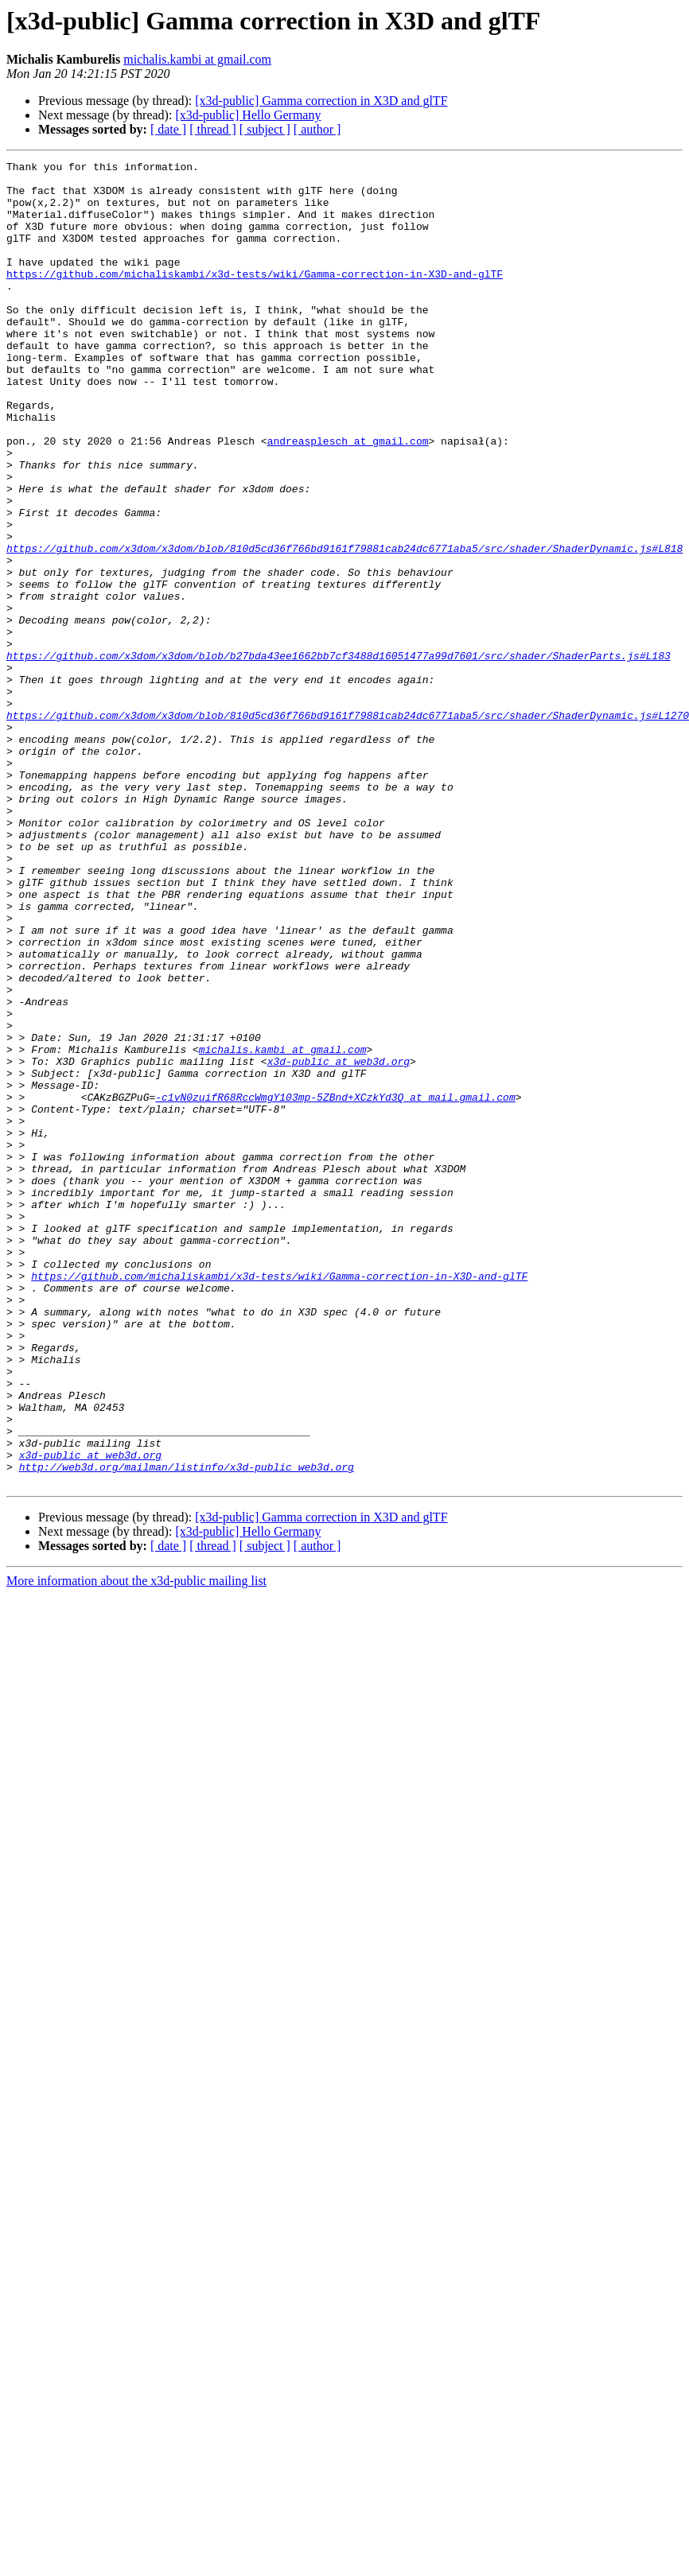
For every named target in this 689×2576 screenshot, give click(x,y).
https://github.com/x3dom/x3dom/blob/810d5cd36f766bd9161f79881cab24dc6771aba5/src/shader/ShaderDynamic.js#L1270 (347, 827)
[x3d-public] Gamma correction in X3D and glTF (321, 100)
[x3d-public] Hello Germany (248, 115)
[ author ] (317, 129)
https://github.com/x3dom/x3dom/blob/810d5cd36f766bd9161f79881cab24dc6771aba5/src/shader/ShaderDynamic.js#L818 (344, 627)
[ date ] (168, 129)
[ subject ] (264, 129)
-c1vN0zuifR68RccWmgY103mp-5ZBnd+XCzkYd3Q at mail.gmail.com (335, 1285)
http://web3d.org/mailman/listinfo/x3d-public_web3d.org (186, 1729)
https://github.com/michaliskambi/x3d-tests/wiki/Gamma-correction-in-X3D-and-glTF (254, 297)
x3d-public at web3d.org (338, 1242)
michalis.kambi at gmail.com (197, 59)
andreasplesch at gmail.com (348, 498)
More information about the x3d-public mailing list (136, 1845)
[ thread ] (212, 129)
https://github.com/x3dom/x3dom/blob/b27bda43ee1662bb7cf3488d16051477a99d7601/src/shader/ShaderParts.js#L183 (338, 755)
